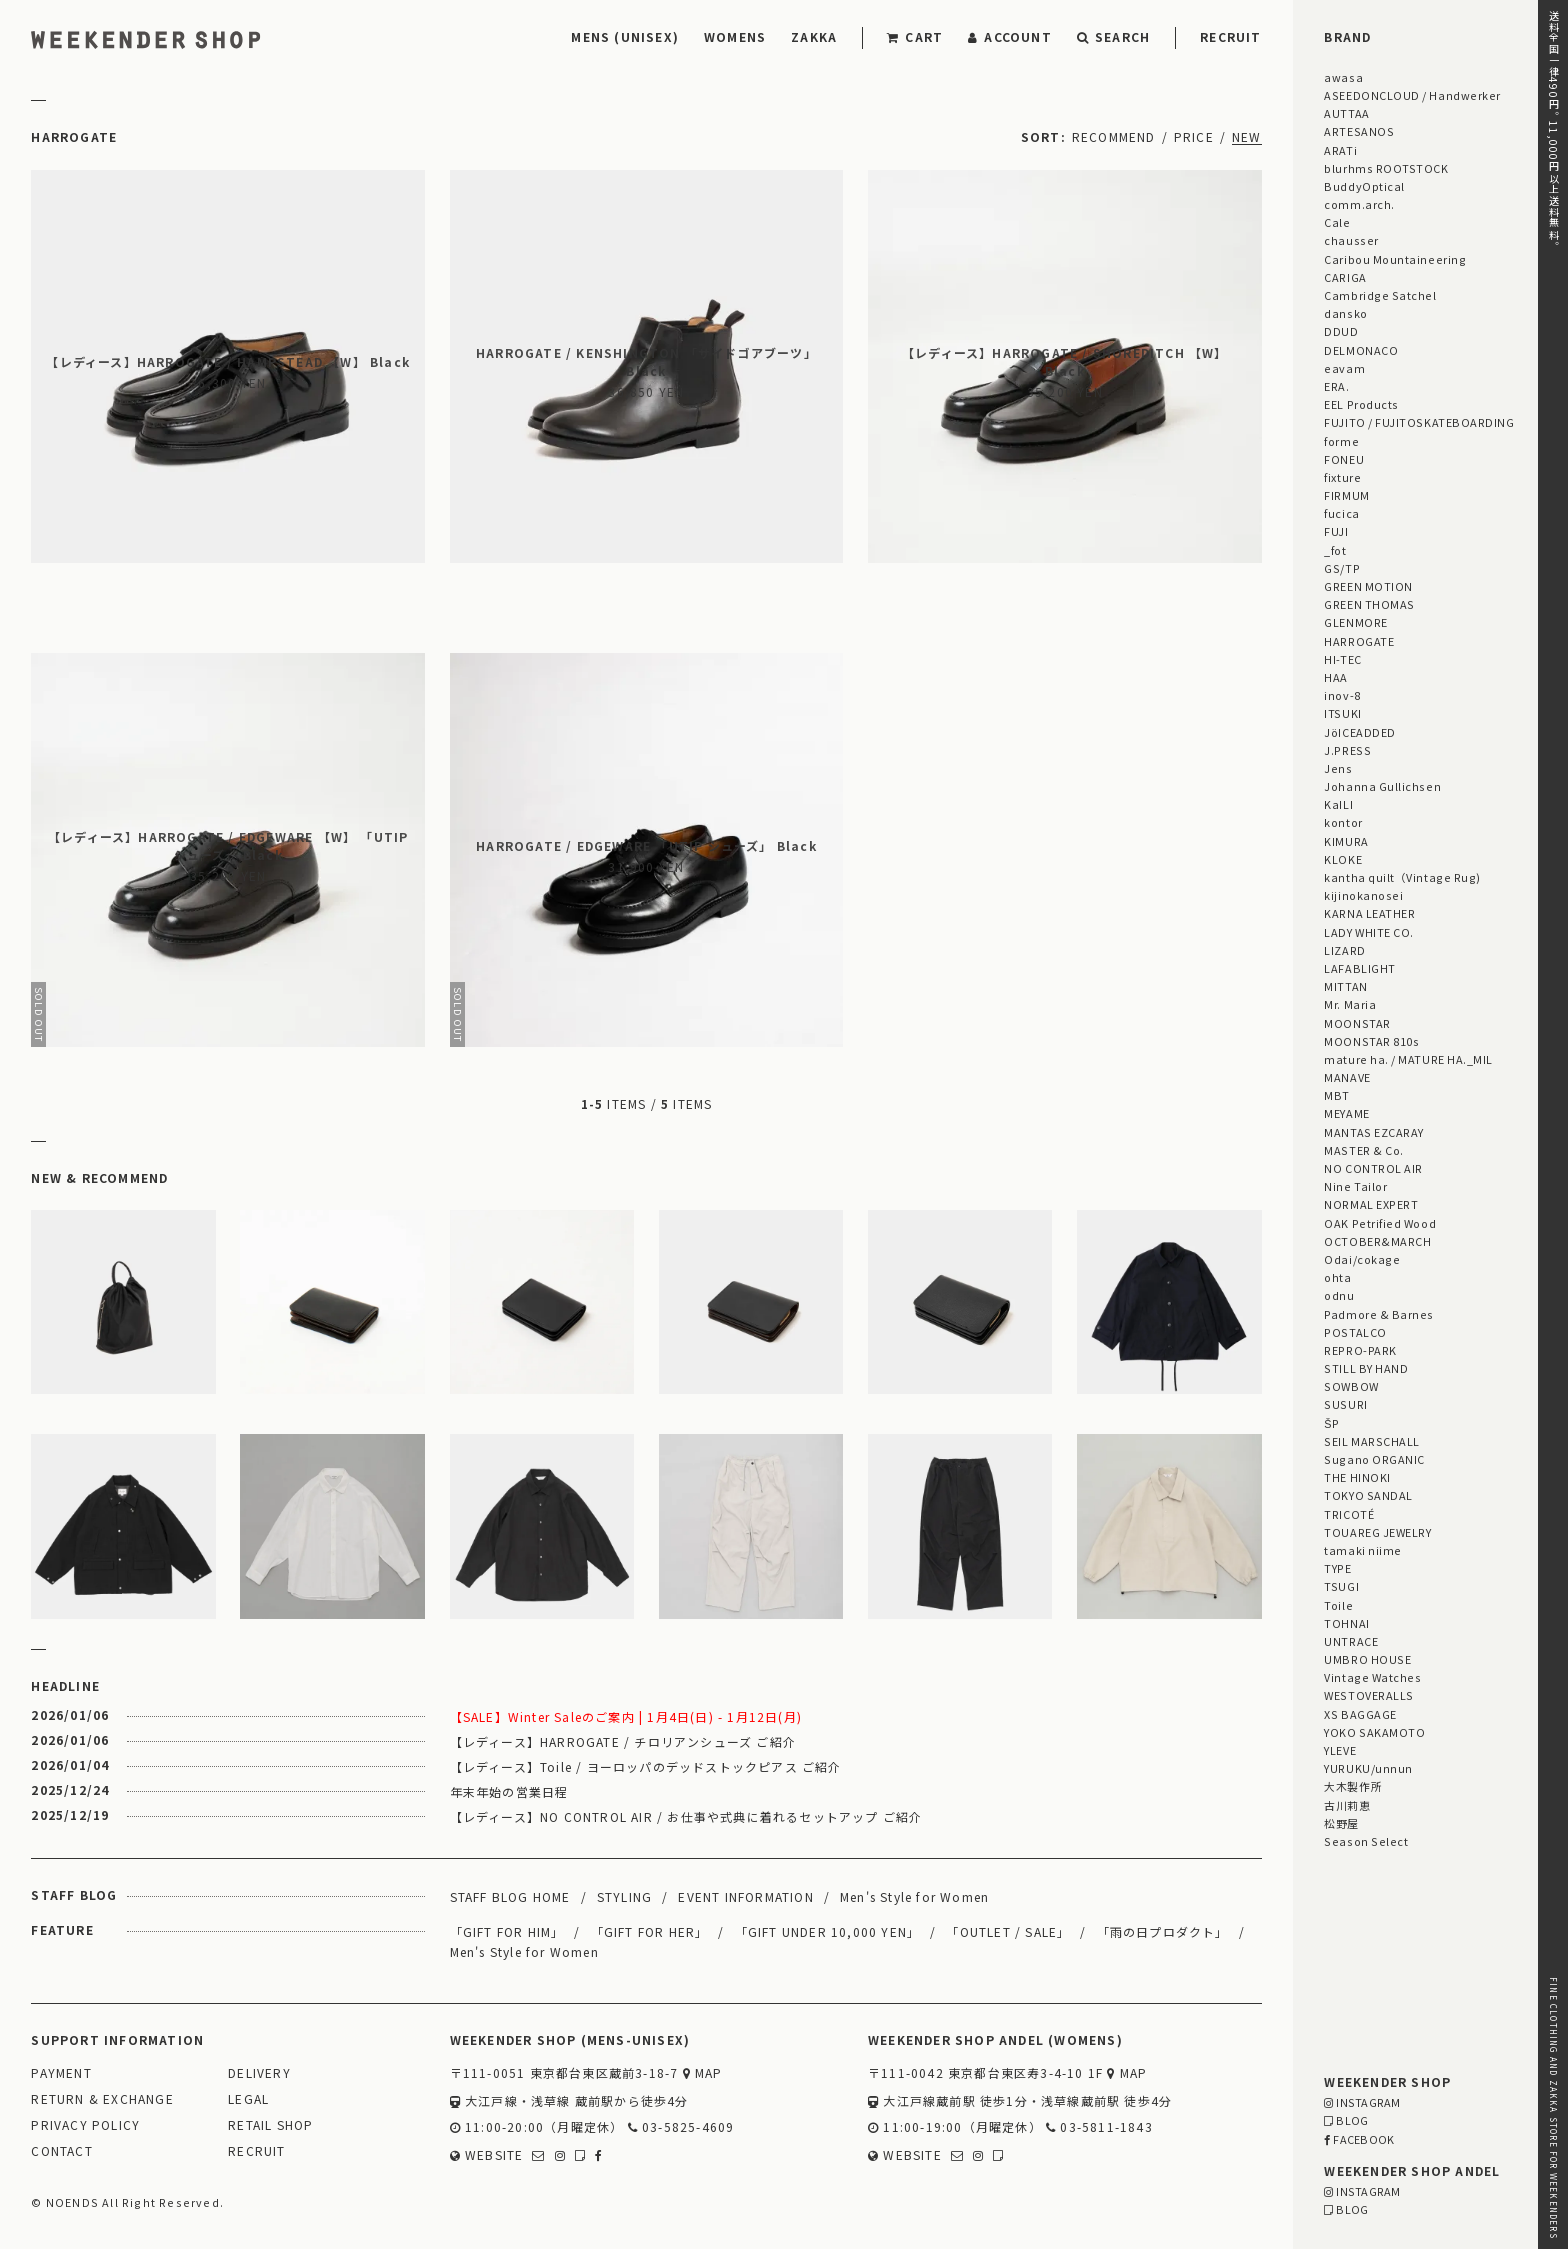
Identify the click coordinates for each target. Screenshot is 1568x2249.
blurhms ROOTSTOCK (1386, 168)
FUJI (1336, 531)
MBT (1337, 1095)
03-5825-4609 (681, 2127)
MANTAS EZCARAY (1374, 1132)
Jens (1338, 768)
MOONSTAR (1357, 1023)
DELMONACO (1361, 350)
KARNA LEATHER (1369, 913)
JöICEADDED (1359, 732)
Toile (1338, 1605)
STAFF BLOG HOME (510, 1896)
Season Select (1366, 1841)
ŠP (1331, 1423)
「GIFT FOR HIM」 (507, 1931)
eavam (1344, 368)
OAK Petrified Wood (1380, 1223)
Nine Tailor (1355, 1186)
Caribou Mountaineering (1395, 259)
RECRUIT (1230, 36)
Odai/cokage (1362, 1259)
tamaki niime (1362, 1550)
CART (915, 36)
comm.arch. (1359, 204)
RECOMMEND (1114, 136)
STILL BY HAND (1366, 1368)
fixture (1342, 477)
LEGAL (248, 2099)
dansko (1345, 313)
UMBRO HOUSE (1367, 1659)
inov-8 (1342, 695)
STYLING (624, 1896)
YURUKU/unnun (1368, 1768)
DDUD (1341, 331)
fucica (1341, 513)
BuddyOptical (1364, 186)
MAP (703, 2073)
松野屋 (1341, 1823)
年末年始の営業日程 (509, 1791)
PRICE (1194, 136)
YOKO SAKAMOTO (1374, 1732)
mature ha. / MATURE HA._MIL (1408, 1059)
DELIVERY (259, 2073)
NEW (1247, 136)
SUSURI (1345, 1404)
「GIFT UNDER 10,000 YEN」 (828, 1931)
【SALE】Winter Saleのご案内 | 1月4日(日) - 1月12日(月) (626, 1716)
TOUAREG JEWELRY (1377, 1532)
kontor (1343, 822)
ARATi (1340, 150)
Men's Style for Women (914, 1896)
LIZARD (1344, 950)
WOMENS (735, 36)
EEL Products (1361, 404)
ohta (1337, 1277)
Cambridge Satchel (1380, 295)
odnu (1339, 1295)
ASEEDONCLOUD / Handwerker (1412, 95)
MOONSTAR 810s (1371, 1041)
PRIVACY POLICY (85, 2125)
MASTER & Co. (1363, 1150)
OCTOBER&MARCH (1377, 1241)
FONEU (1344, 459)
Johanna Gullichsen (1382, 786)
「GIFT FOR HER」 (650, 1931)
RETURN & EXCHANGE (102, 2099)
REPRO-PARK (1360, 1350)
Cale (1337, 222)
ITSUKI (1342, 713)
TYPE (1337, 1568)
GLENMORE (1355, 622)
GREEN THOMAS (1369, 604)
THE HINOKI (1357, 1477)
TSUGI (1341, 1586)
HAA (1336, 677)
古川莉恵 (1347, 1805)
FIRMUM (1346, 495)
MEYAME (1346, 1113)
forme (1341, 441)
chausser (1351, 240)
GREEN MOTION (1368, 586)
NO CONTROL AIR (1373, 1168)
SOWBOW (1351, 1386)
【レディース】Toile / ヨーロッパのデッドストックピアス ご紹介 (646, 1766)
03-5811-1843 (1099, 2127)
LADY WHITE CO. (1369, 932)
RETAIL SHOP (270, 2125)
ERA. (1336, 386)
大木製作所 (1353, 1786)
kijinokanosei (1363, 895)
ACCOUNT (1010, 36)
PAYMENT (61, 2073)
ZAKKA (814, 36)
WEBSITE (487, 2155)
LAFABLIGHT (1359, 968)
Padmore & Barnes (1379, 1314)
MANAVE (1347, 1077)
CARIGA (1345, 277)
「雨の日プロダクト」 (1163, 1931)
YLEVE (1340, 1750)
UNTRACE (1351, 1641)
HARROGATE (1359, 641)
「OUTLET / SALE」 (1008, 1931)
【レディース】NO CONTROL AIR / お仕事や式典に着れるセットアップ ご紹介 (686, 1816)
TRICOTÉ (1349, 1514)
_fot (1335, 550)
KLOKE (1343, 859)
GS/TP (1342, 568)
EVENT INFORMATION (745, 1896)
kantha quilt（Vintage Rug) (1402, 877)
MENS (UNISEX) (625, 36)
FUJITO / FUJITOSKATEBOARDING (1419, 422)
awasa (1343, 77)
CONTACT (61, 2151)
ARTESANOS (1359, 131)
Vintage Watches (1372, 1677)
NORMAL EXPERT (1371, 1204)
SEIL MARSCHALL (1372, 1441)
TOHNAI (1346, 1623)
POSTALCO (1355, 1332)
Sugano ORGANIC (1374, 1459)
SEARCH (1113, 36)
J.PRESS (1347, 750)
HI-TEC (1342, 659)
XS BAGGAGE (1360, 1714)
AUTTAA (1346, 113)
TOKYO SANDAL (1368, 1495)
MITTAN (1345, 986)
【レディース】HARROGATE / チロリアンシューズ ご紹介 (623, 1741)
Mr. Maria (1350, 1004)
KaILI (1338, 804)
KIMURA (1346, 841)
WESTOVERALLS (1368, 1695)
